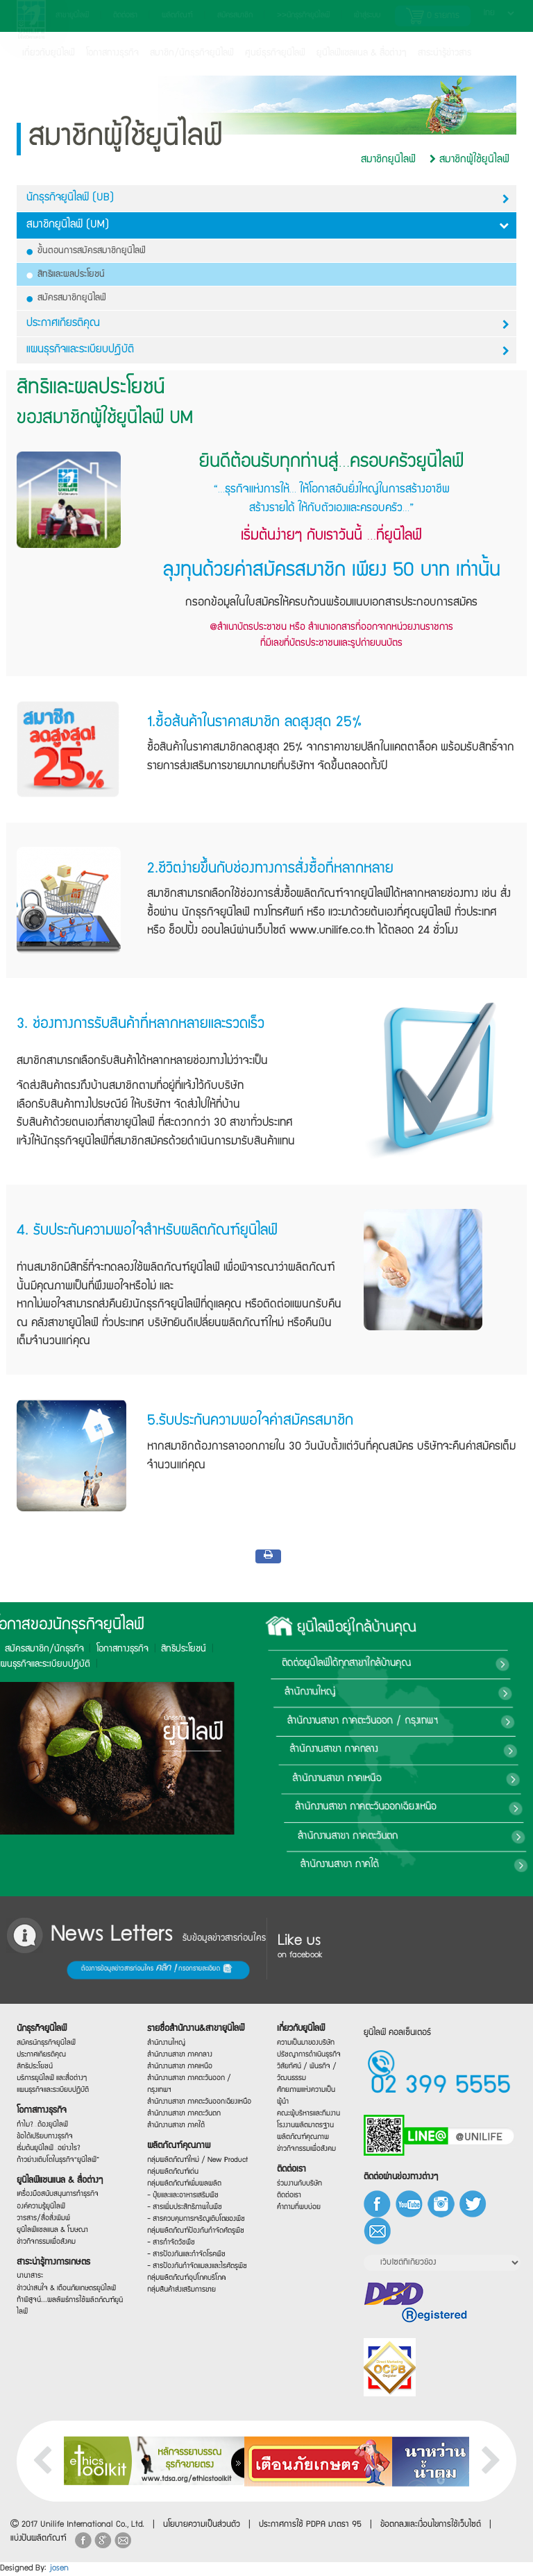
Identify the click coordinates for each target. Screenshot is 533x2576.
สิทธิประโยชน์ (70, 1649)
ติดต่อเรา (125, 15)
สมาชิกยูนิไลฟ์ (388, 159)
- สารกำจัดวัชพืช (172, 2248)
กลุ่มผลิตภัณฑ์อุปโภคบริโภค (185, 2282)
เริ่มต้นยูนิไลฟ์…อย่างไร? (48, 2147)
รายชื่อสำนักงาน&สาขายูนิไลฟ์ (193, 2026)
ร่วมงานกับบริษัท (300, 2185)
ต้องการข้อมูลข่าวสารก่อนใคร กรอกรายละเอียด (66, 1969)
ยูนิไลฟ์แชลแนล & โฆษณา (52, 2233)
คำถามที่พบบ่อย (299, 2209)
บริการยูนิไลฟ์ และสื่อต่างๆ (51, 2075)
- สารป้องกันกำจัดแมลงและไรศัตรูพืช (194, 2268)
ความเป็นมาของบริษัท (305, 2042)
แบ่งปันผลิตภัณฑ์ (38, 2539)
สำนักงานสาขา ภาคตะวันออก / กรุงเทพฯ (453, 1721)
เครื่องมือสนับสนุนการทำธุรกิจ (56, 2195)
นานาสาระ (31, 2284)
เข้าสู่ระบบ (367, 15)
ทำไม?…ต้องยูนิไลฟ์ (43, 2122)
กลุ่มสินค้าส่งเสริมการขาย (181, 2295)
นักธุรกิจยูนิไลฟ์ (42, 2021)
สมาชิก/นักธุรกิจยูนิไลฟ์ (192, 53)
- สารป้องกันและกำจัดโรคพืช (185, 2258)
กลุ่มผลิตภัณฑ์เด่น (173, 2172)
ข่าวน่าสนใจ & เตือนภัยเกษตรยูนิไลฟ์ (63, 2290)
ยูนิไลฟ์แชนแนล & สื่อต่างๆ (58, 2182)
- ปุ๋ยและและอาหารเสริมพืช (183, 2197)
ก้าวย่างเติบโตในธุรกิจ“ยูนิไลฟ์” (56, 2159)
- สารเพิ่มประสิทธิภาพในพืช (184, 2209)
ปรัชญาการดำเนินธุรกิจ (307, 2054)
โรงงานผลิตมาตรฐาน (304, 2125)
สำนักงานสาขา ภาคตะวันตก (433, 1836)
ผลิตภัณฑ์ (177, 15)
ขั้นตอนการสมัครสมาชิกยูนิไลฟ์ (86, 251)
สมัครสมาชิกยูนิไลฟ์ (66, 298)
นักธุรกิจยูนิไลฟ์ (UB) (267, 199)
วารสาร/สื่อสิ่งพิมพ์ (44, 2220)
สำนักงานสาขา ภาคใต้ (423, 1865)
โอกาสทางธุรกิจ (112, 53)
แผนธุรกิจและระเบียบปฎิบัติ (267, 350)
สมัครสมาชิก (235, 15)
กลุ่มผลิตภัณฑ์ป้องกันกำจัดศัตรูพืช (193, 2233)
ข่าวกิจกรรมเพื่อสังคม (46, 2245)
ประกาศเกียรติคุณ (267, 324)
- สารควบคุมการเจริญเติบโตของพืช (193, 2221)
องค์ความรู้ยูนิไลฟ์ (42, 2208)
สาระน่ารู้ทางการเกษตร (52, 2266)
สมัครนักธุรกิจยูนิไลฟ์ (46, 2037)
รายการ (432, 16)
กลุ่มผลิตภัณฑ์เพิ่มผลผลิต (184, 2185)
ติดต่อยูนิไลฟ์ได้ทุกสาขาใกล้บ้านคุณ (440, 1664)
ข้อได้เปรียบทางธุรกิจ (45, 2135)
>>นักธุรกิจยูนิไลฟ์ (303, 15)
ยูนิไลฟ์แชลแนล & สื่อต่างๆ (361, 53)
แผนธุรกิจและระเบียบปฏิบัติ (52, 2087)
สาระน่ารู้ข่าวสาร (444, 53)
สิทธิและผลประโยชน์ (65, 275)
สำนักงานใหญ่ (403, 1692)
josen (59, 2569)
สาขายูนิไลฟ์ (72, 15)
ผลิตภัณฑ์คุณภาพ (179, 2146)
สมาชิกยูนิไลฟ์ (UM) (267, 225)
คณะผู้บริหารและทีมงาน (307, 2114)
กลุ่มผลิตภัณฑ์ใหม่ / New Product (194, 2160)
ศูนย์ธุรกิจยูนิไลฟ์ (275, 53)
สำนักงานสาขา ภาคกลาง (424, 1750)
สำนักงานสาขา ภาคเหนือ (424, 1778)
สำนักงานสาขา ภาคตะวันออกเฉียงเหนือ (452, 1807)
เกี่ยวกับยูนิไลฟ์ (48, 53)
